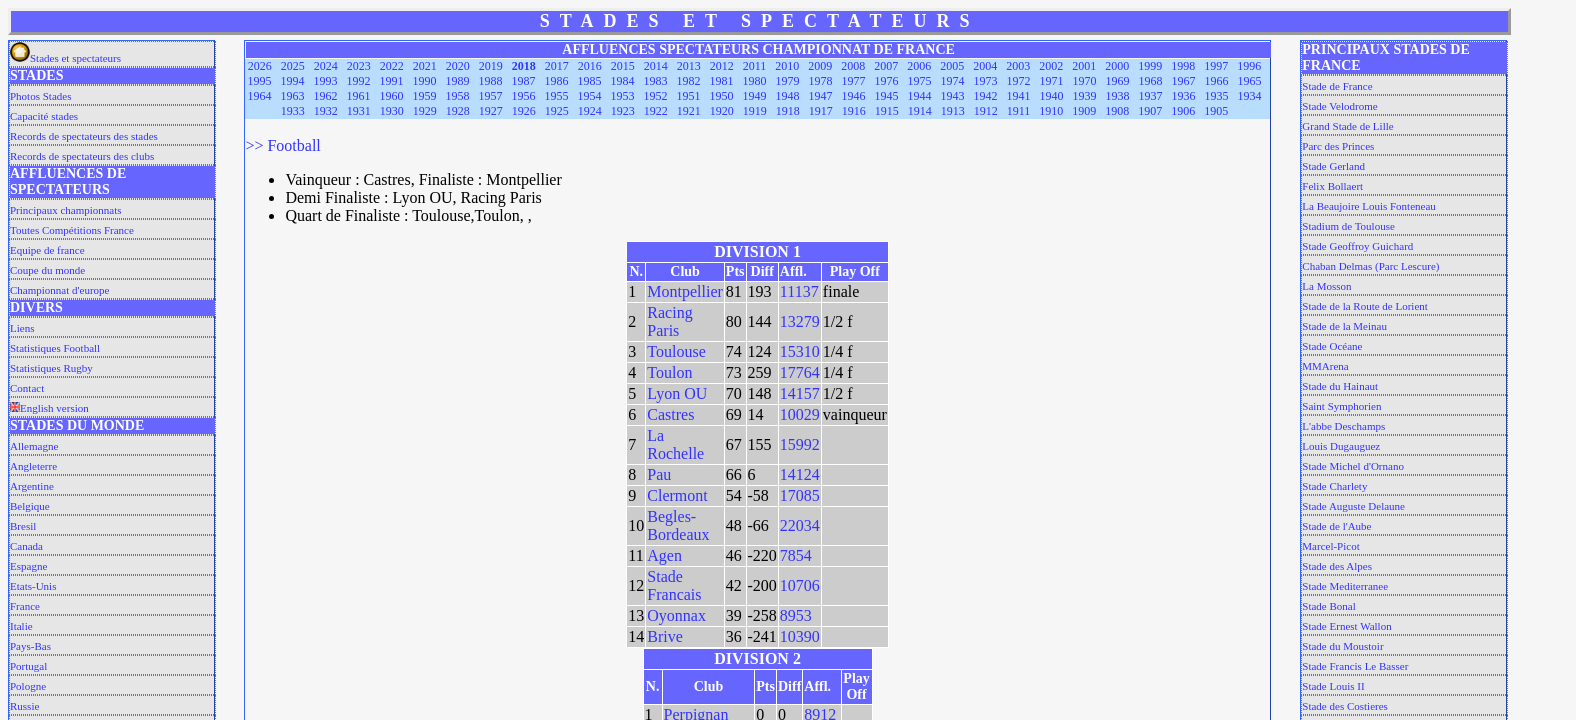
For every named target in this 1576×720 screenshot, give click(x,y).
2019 (491, 66)
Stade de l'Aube (1336, 526)
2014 (656, 66)
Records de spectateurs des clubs (82, 156)
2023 (359, 66)
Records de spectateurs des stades (84, 136)
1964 (260, 96)
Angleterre (33, 466)
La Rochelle (675, 444)
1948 (788, 96)
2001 (1084, 66)
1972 (1019, 81)
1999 (1150, 66)
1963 (293, 96)
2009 (820, 66)
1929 (425, 111)
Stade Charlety (1334, 486)
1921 (689, 111)
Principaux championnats (66, 210)
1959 (425, 96)
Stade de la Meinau (1344, 326)
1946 (854, 96)
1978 (821, 81)
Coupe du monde (47, 270)
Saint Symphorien (1341, 406)
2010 (787, 66)
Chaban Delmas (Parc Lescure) (1370, 266)
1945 (887, 96)
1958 (458, 96)
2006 (919, 66)
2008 (853, 66)
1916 (854, 111)
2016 (590, 66)
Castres (670, 414)
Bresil (23, 526)
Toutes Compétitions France (72, 230)
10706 (800, 585)
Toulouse (676, 351)
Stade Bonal (1328, 606)
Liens (22, 328)
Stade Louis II (1333, 686)
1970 (1085, 81)
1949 (755, 96)
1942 (986, 96)
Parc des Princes (1338, 146)
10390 (800, 636)
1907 (1150, 111)
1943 (953, 96)
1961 (359, 96)
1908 (1117, 111)
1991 (392, 81)
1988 (491, 81)
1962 (326, 96)
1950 (722, 96)
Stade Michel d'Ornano (1353, 466)
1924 (590, 111)
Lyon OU (677, 393)
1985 (590, 81)
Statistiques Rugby (51, 368)
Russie (24, 706)
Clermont (677, 495)
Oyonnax (676, 615)
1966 (1217, 81)
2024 (326, 66)
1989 (458, 81)
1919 (755, 111)
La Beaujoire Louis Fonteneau (1369, 206)
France (25, 606)
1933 (293, 111)
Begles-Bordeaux (678, 525)
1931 (359, 111)
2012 (722, 66)
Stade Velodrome (1339, 106)
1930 (392, 111)
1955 (557, 96)
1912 (986, 111)
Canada (26, 546)
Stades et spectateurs (65, 58)
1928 (458, 111)
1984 (623, 81)
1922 (656, 111)
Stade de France (1337, 86)
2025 (293, 66)
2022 (392, 66)
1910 (1051, 111)
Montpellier (685, 291)
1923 (623, 111)
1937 (1151, 96)
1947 (821, 96)
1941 (1019, 96)
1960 (392, 96)
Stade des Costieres (1345, 706)
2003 (1018, 66)
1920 (722, 111)
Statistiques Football (55, 348)
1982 (689, 81)
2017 (557, 66)
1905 (1216, 111)
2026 (260, 66)
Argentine (32, 486)
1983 (656, 81)
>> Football (282, 145)
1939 (1085, 96)
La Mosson (1326, 286)
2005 (952, 66)
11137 (799, 291)
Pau (659, 474)
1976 (887, 81)
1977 (854, 81)
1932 (326, 111)
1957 (491, 96)
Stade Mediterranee (1345, 586)
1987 (524, 81)
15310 (800, 351)
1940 (1052, 96)
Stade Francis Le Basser (1355, 666)
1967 (1184, 81)
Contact (27, 388)
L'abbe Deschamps (1343, 426)
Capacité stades (44, 116)
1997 (1216, 66)
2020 (458, 66)
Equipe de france (47, 250)
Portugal (28, 666)
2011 (755, 66)
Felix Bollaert (1332, 186)
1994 (293, 81)
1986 (557, 81)
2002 (1051, 66)
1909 (1084, 111)
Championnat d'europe (59, 290)
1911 (1019, 111)
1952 (656, 96)
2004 (985, 66)
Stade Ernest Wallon (1346, 626)
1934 (1250, 96)
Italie (21, 626)
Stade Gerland (1333, 166)
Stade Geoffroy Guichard (1357, 246)
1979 (788, 81)
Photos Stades (40, 96)
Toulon (669, 372)
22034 (800, 525)
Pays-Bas (30, 646)
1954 (590, 96)
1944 (920, 96)
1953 (623, 96)
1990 (425, 81)
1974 (953, 81)
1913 (953, 111)
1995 (260, 81)
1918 (788, 111)
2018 (524, 66)
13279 (800, 321)
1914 (920, 111)
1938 (1118, 96)
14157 (800, 393)
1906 (1183, 111)
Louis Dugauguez (1341, 446)
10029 (800, 414)
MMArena (1325, 366)
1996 (1249, 66)
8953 (796, 615)
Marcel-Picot (1330, 546)
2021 (425, 66)
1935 (1217, 96)
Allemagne (34, 446)
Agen (664, 555)
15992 (800, 444)
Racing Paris (669, 321)
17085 (800, 495)
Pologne (28, 686)
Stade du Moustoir (1342, 646)
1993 (326, 81)
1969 (1118, 81)
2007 (886, 66)
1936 (1184, 96)
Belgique (30, 506)
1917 (821, 111)
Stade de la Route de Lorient (1365, 306)
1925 (557, 111)
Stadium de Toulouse (1348, 226)
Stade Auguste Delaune (1353, 506)
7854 (796, 555)
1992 (359, 81)
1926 (524, 111)
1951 (689, 96)
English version (49, 408)
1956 (524, 96)
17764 (800, 372)
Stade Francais (674, 585)
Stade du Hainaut (1340, 386)
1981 (722, 81)
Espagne (28, 566)
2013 (689, 66)
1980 (755, 81)
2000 (1117, 66)
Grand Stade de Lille (1347, 126)
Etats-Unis (33, 586)
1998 (1183, 66)
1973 (986, 81)
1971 (1052, 81)
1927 (491, 111)
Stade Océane (1332, 346)
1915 (887, 111)
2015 (623, 66)
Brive (665, 636)
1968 (1151, 81)
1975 (920, 81)
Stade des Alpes (1337, 566)
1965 (1250, 81)
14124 (800, 474)
